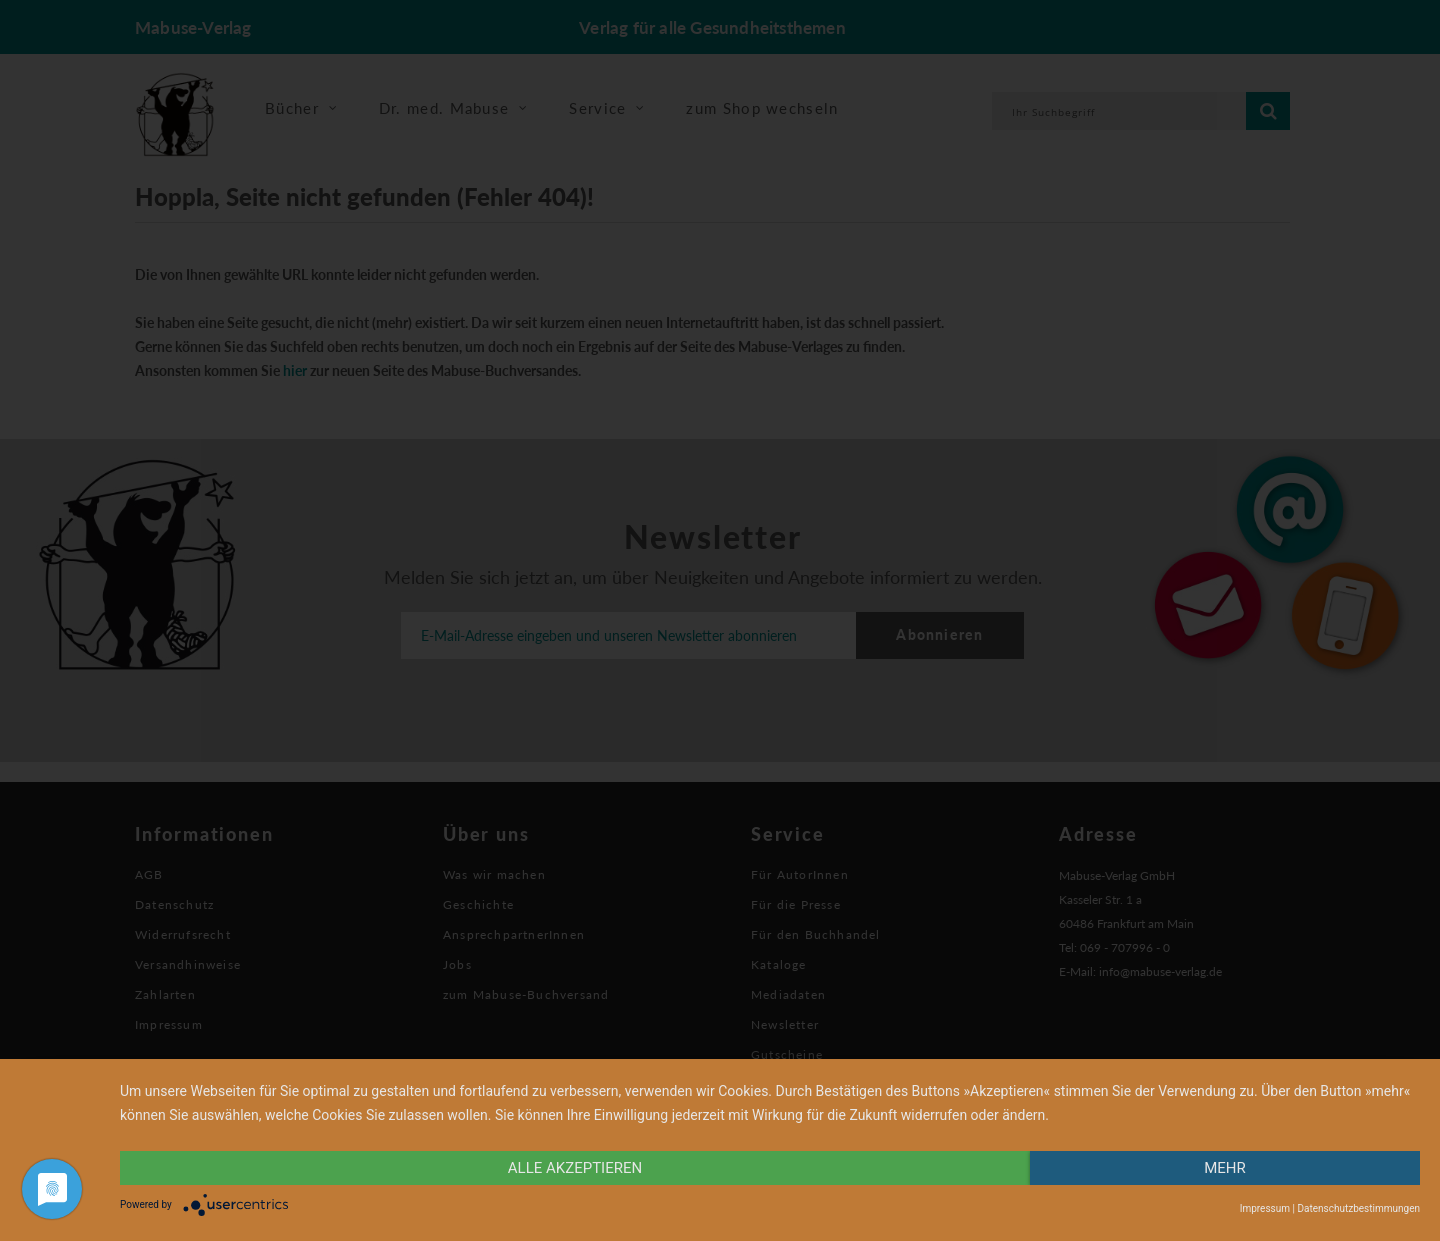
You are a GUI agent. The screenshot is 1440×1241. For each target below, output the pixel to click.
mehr (1225, 1168)
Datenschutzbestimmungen (1358, 1208)
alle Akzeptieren (575, 1168)
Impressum (1265, 1208)
